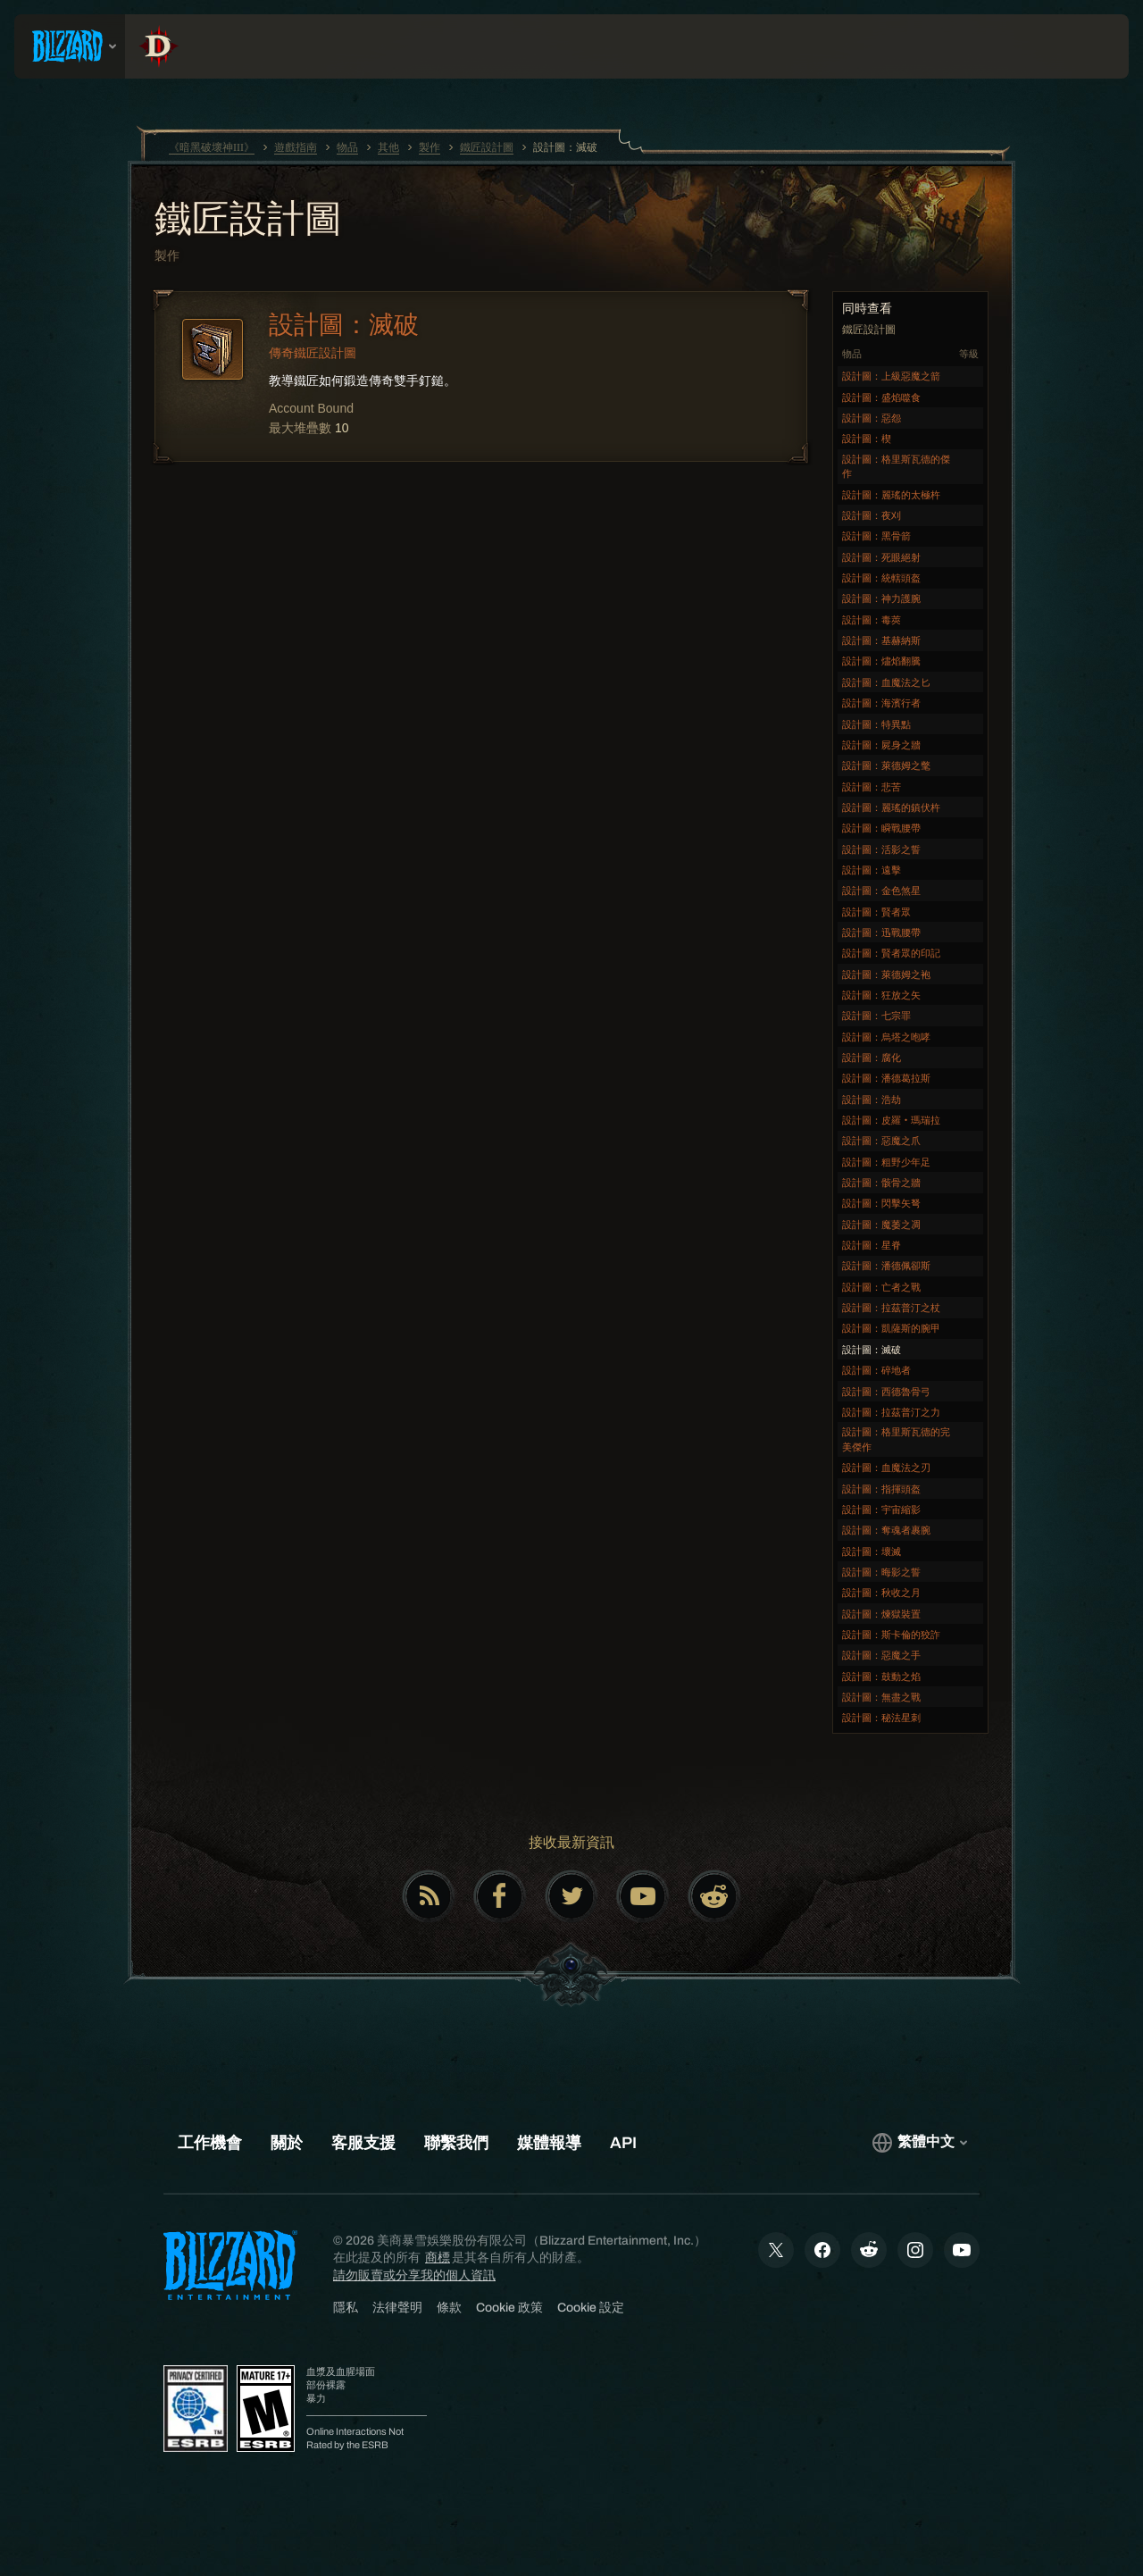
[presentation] (69, 46)
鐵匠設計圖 (248, 220)
